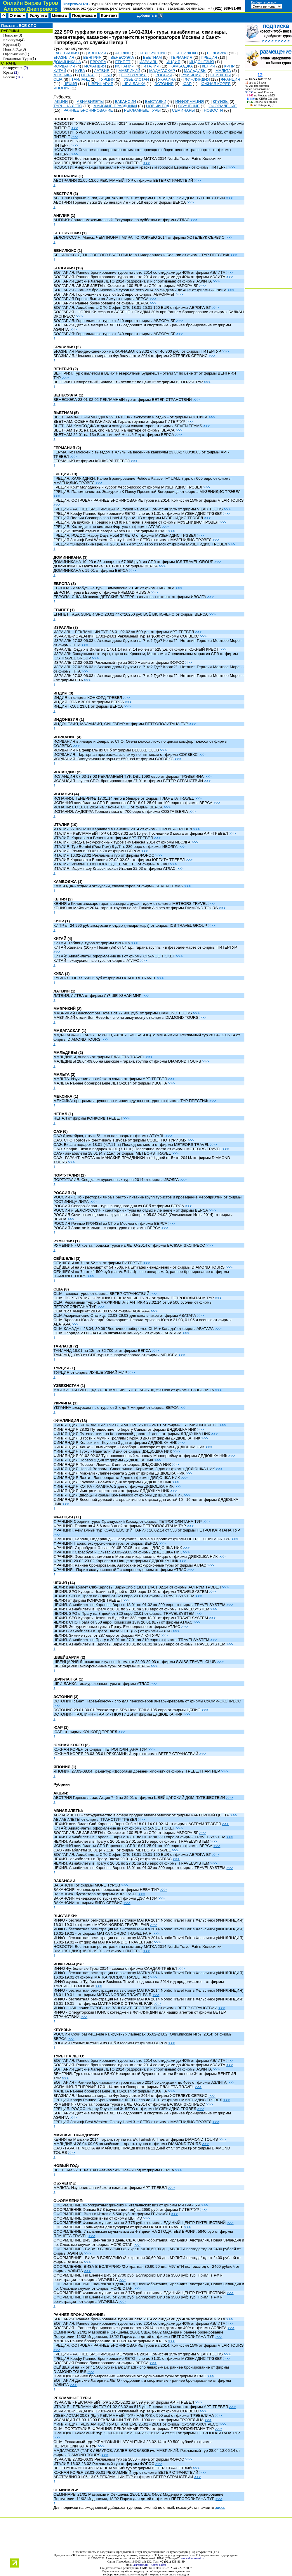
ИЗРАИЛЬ (149, 62)
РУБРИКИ (9, 31)
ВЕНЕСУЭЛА (122, 57)
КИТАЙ (59, 70)
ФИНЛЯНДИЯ (197, 79)
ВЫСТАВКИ (155, 101)
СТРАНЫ (8, 63)
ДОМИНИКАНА (67, 62)
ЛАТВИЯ (102, 70)
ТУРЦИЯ (107, 79)
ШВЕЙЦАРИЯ (100, 84)
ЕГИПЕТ (122, 62)
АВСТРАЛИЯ (67, 53)
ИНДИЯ (173, 62)
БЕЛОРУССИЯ (153, 53)
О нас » (17, 15)
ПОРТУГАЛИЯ (133, 75)
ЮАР (187, 84)
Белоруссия (12, 67)
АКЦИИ (61, 101)
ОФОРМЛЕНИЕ (222, 106)
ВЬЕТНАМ (152, 57)
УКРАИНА (167, 79)
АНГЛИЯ (123, 53)
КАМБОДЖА (182, 66)
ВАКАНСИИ (125, 101)
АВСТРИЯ (97, 53)
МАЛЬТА (223, 70)
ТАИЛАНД (81, 79)
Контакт (109, 15)
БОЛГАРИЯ (217, 53)
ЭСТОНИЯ (164, 84)
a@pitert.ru (140, 2564)
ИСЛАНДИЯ (95, 66)
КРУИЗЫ (221, 101)
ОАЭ (107, 75)
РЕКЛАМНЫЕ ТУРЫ (142, 110)
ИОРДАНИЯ (64, 66)
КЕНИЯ (208, 66)
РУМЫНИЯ (191, 75)
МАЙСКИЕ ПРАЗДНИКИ (115, 106)
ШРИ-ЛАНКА (133, 84)
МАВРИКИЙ (129, 70)
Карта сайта (158, 2564)
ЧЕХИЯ (70, 84)
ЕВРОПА (98, 62)
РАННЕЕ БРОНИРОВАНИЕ (88, 110)
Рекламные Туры (17, 58)
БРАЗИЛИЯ (63, 57)
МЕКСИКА (62, 75)
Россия (9, 77)
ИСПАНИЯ (125, 66)
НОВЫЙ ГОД (157, 106)
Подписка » (84, 15)
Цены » (59, 15)
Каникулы (11, 40)
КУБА (80, 70)
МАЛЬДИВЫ (195, 70)
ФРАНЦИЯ (230, 79)
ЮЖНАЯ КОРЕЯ (216, 84)
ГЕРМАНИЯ (181, 57)
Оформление (14, 54)
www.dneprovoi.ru (192, 2558)
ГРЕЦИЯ (209, 57)
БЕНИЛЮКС (186, 53)
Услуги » (38, 15)
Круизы (9, 44)
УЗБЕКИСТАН (136, 79)
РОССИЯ (164, 75)
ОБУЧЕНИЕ (188, 106)
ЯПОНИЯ (61, 88)
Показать (18, 25)
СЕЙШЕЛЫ (221, 75)
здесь (220, 2507)
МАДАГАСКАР (162, 70)
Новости (10, 35)
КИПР (229, 66)
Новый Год (12, 49)
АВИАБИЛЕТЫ (90, 101)
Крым (8, 72)
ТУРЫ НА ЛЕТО (67, 106)
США (57, 79)
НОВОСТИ (213, 110)
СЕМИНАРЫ (183, 110)
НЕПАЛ (87, 75)
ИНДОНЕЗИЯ (201, 62)
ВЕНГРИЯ (92, 57)
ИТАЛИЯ (151, 66)
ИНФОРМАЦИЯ (189, 101)
